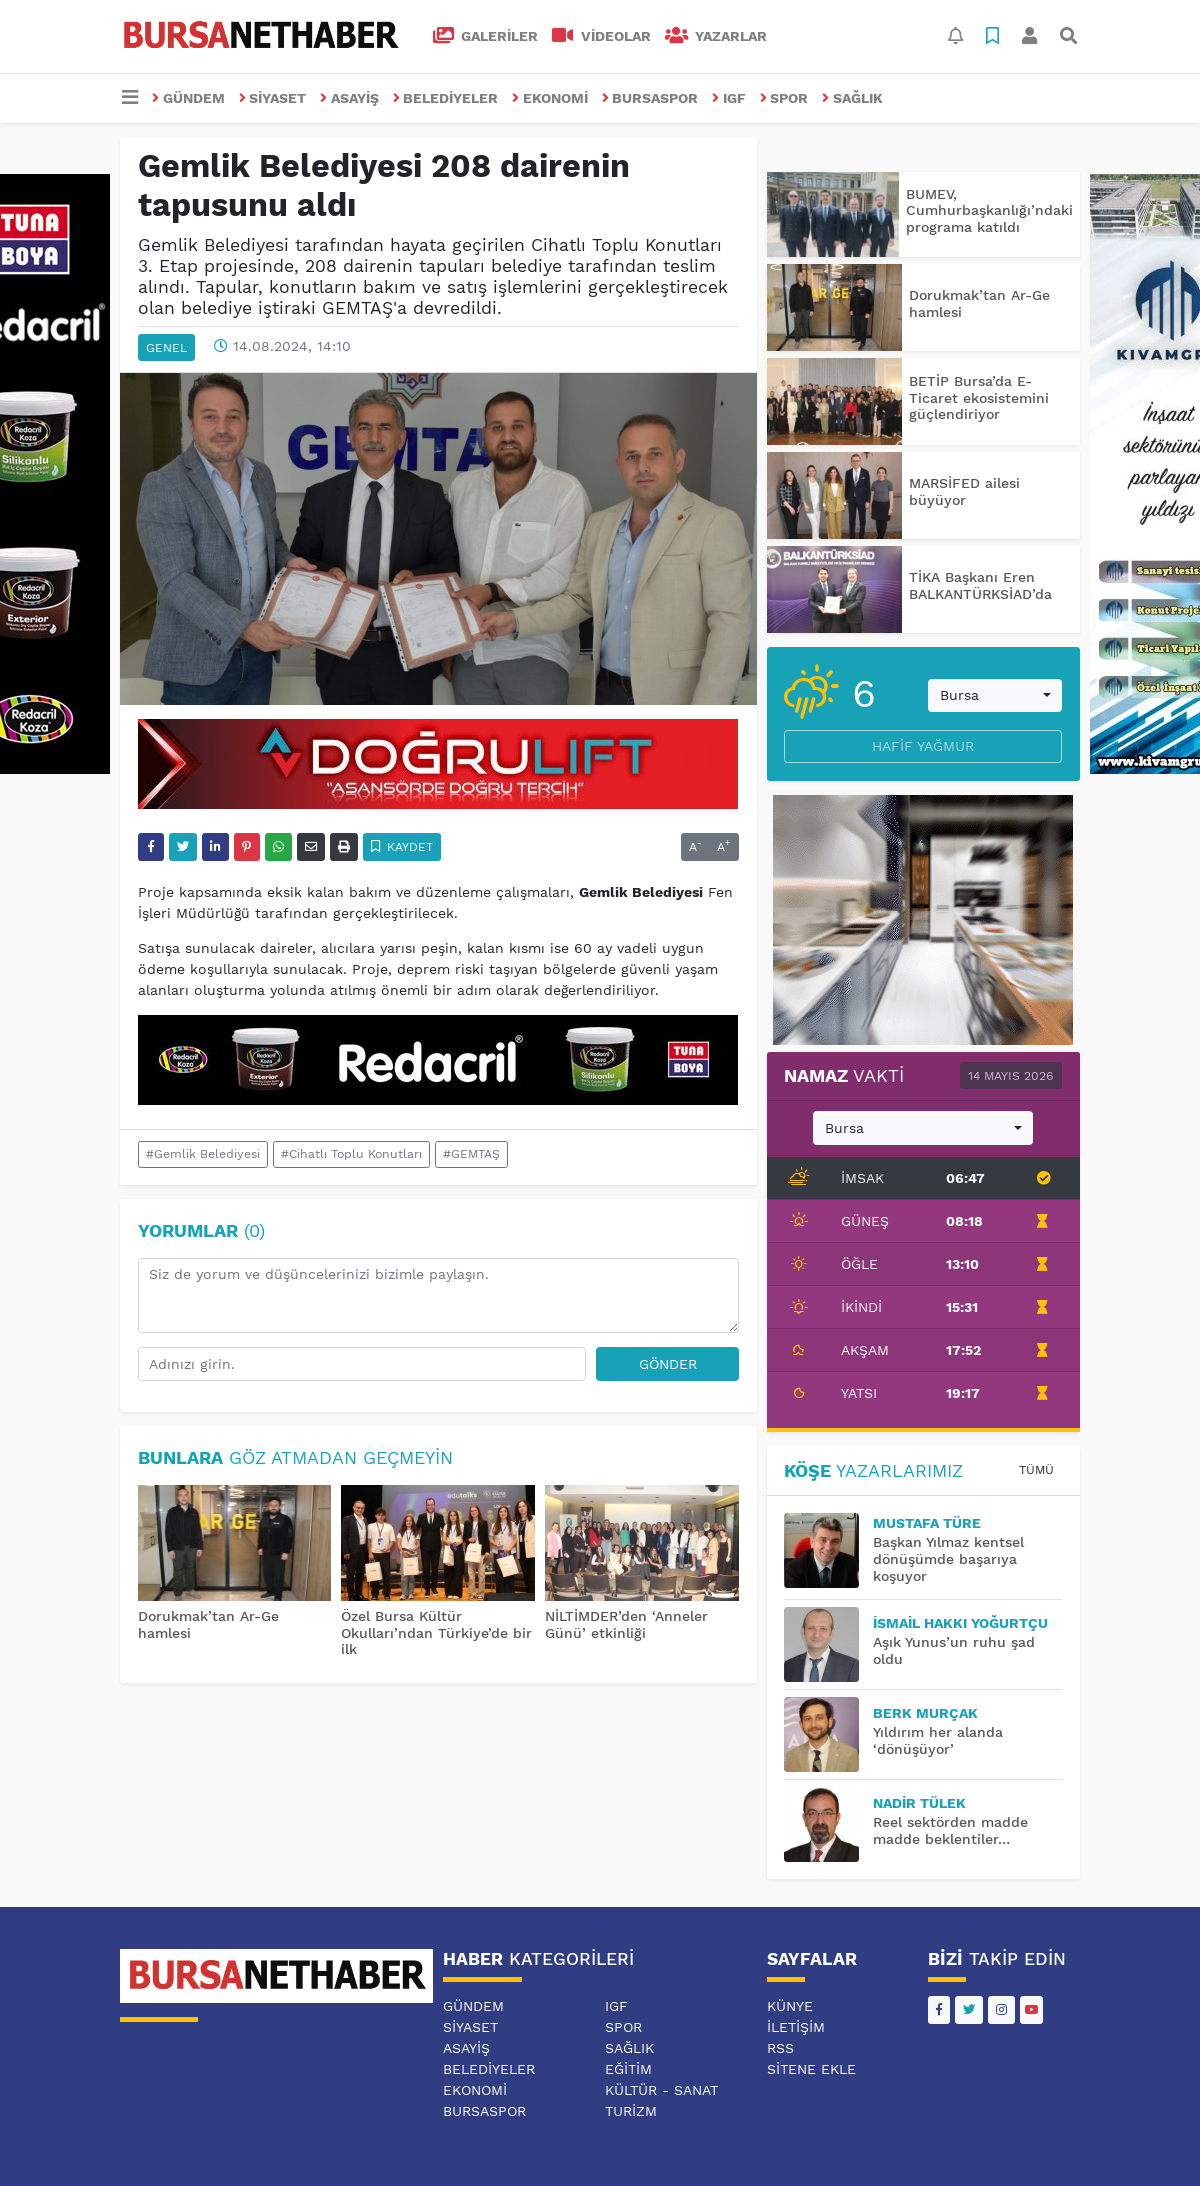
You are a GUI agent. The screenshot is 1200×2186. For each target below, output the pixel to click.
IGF (729, 98)
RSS (780, 2048)
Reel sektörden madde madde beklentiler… (950, 1830)
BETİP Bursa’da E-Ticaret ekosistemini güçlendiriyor (979, 398)
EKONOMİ (550, 98)
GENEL (166, 348)
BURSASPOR (650, 98)
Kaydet (402, 847)
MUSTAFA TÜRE (927, 1523)
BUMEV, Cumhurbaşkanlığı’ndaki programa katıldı (989, 211)
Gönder (668, 1364)
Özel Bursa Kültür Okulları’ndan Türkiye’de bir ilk (436, 1633)
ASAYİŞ (349, 98)
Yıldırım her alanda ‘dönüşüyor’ (938, 1740)
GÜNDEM (188, 98)
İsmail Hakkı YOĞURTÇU (960, 1623)
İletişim (796, 2027)
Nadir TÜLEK (919, 1803)
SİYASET (273, 98)
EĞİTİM (628, 2069)
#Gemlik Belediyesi (203, 1154)
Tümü (1036, 1470)
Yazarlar (716, 36)
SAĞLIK (852, 98)
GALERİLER (486, 36)
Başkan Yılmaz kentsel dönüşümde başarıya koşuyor (948, 1559)
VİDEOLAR (601, 36)
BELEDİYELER (446, 98)
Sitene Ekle (811, 2069)
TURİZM (631, 2111)
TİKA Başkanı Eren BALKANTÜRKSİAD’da (980, 585)
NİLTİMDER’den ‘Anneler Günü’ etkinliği (626, 1624)
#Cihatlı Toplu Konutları (351, 1154)
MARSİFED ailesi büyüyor (964, 491)
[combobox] (995, 696)
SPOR (784, 98)
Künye (790, 2006)
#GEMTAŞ (471, 1154)
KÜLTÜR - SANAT (661, 2090)
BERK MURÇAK (925, 1713)
